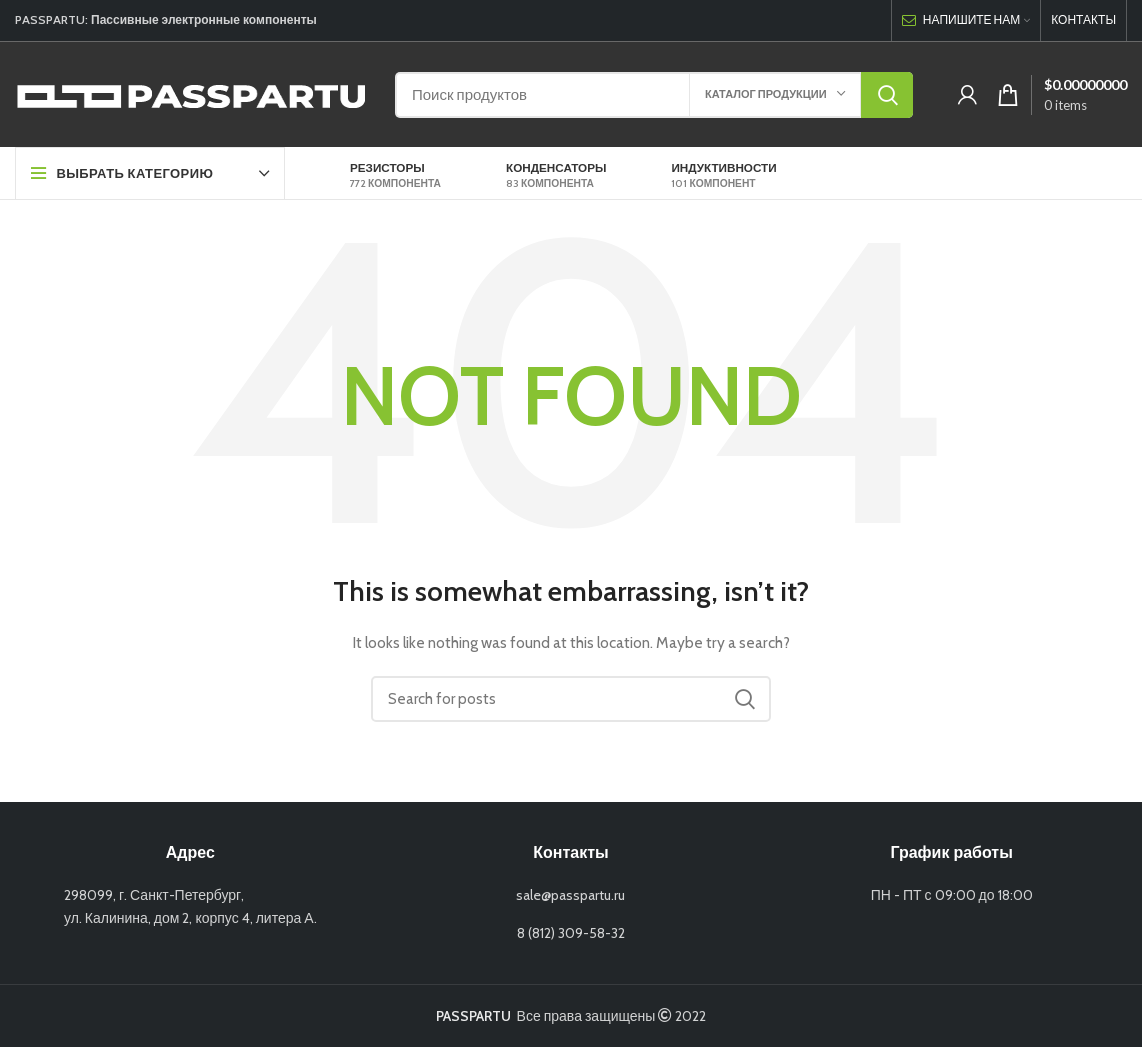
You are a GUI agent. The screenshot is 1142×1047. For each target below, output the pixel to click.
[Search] (654, 95)
